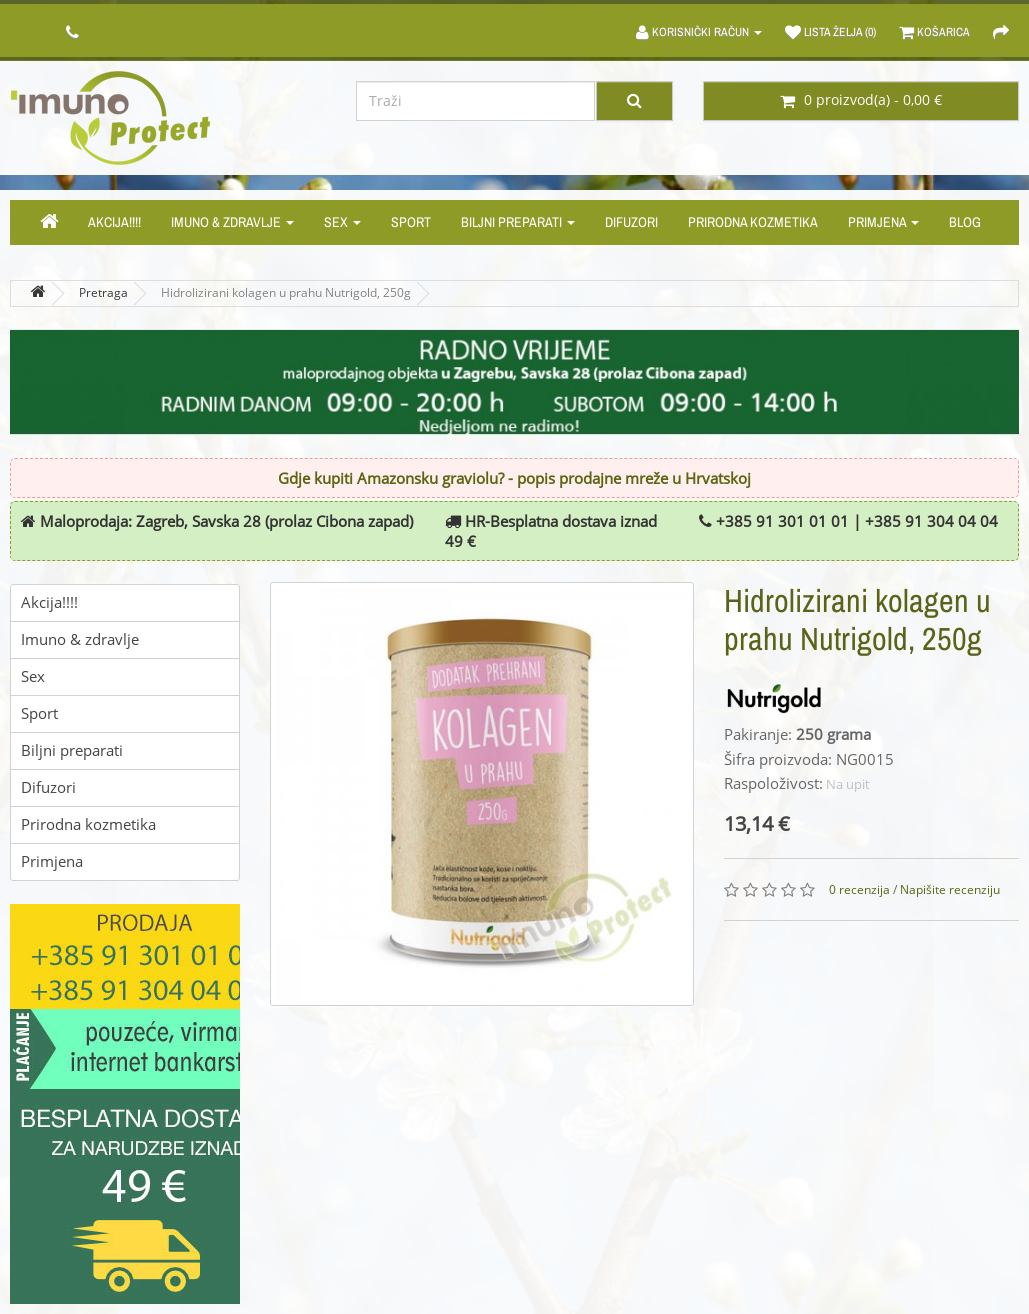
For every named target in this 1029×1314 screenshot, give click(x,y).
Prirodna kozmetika (753, 222)
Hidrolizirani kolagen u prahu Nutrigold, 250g (286, 293)
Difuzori (631, 222)
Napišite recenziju (950, 890)
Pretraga (103, 293)
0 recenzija (859, 890)
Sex (342, 222)
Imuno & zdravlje (232, 222)
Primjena (883, 222)
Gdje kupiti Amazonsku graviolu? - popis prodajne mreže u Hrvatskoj (514, 479)
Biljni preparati (518, 222)
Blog (965, 222)
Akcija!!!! (114, 222)
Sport (411, 222)
